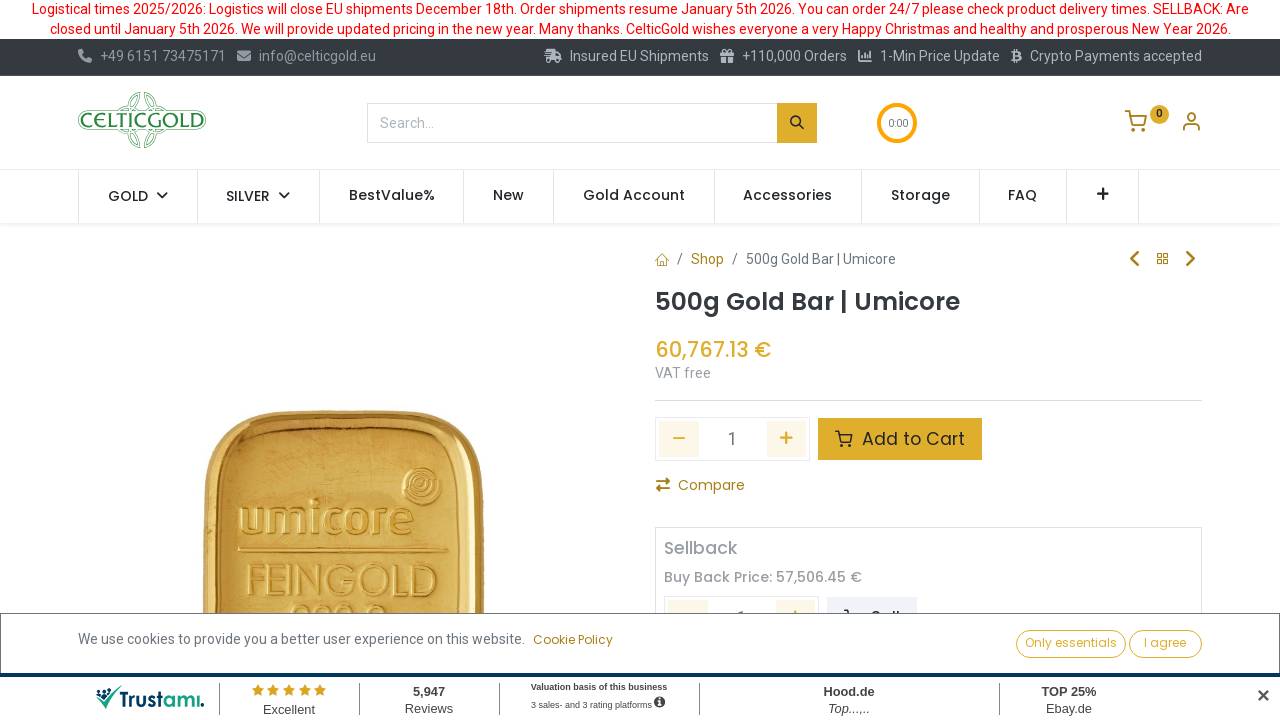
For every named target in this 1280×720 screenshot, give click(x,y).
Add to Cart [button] (900, 439)
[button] (1102, 196)
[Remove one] (679, 439)
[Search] (797, 123)
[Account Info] (1191, 124)
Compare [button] (700, 485)
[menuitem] (392, 196)
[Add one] (787, 439)
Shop (707, 259)
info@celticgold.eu (306, 56)
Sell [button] (872, 618)
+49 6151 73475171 (152, 56)
